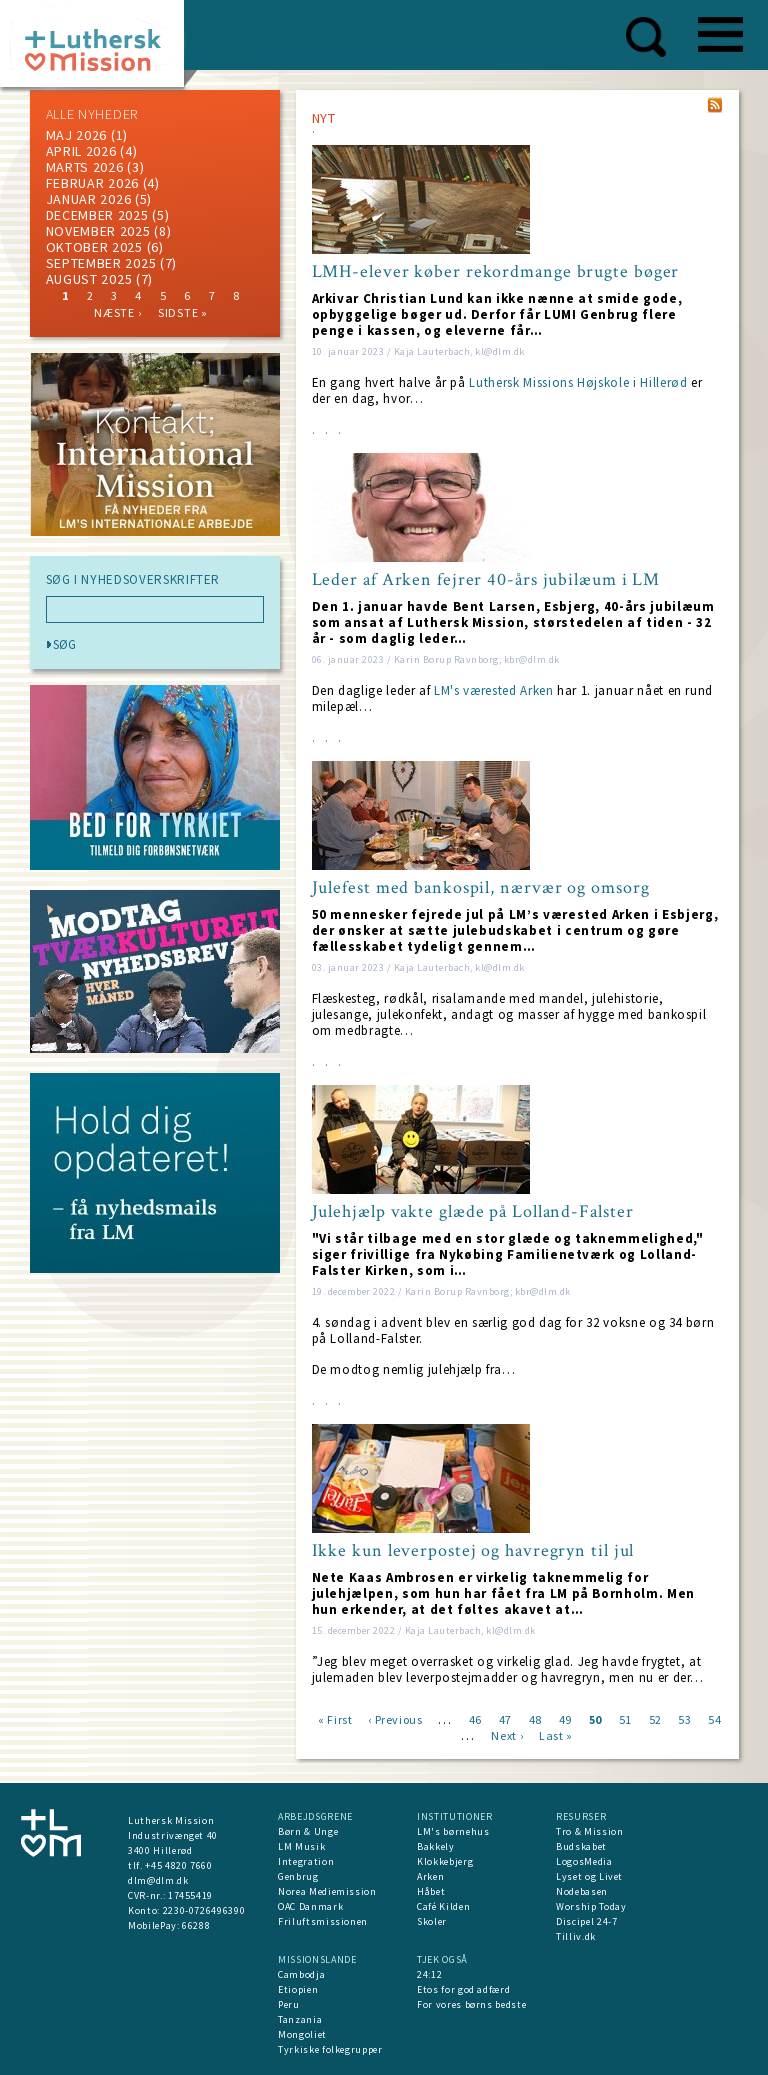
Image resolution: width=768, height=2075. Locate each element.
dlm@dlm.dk (158, 1880)
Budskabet (581, 1846)
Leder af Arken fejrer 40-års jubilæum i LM (486, 580)
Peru (289, 2004)
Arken (430, 1876)
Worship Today (591, 1906)
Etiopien (298, 1989)
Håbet (431, 1891)
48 (535, 1718)
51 (625, 1718)
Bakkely (436, 1846)
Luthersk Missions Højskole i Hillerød (578, 382)
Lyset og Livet (589, 1876)
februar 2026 (92, 183)
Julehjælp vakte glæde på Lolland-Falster (473, 1212)
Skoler (432, 1921)
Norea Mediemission (327, 1891)
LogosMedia (584, 1861)
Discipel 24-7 (586, 1921)
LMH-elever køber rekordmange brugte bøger (496, 272)
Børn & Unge (308, 1831)
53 (684, 1718)
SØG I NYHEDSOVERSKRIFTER (133, 580)
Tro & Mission (589, 1831)
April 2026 (81, 151)
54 (714, 1718)
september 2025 (101, 263)
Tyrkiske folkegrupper (330, 2049)
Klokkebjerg (445, 1861)
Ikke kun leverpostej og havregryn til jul (473, 1551)
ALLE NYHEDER (92, 114)
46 (475, 1718)
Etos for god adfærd (463, 1989)
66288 (196, 1925)
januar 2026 (89, 199)
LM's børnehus (453, 1831)
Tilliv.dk (576, 1936)
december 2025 (97, 215)
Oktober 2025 (94, 247)
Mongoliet (302, 2034)
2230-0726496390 (204, 1910)
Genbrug (298, 1876)
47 (505, 1718)
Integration (306, 1861)
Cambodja (301, 1974)
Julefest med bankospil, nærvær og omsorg (481, 888)
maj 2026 (77, 135)
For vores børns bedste (471, 2004)
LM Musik (301, 1846)
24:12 (429, 1974)
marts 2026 (85, 167)
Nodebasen (582, 1891)
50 (595, 1718)
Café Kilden (443, 1906)
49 (565, 1718)
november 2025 (98, 231)
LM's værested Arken (493, 690)
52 (655, 1718)
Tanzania (300, 2019)
